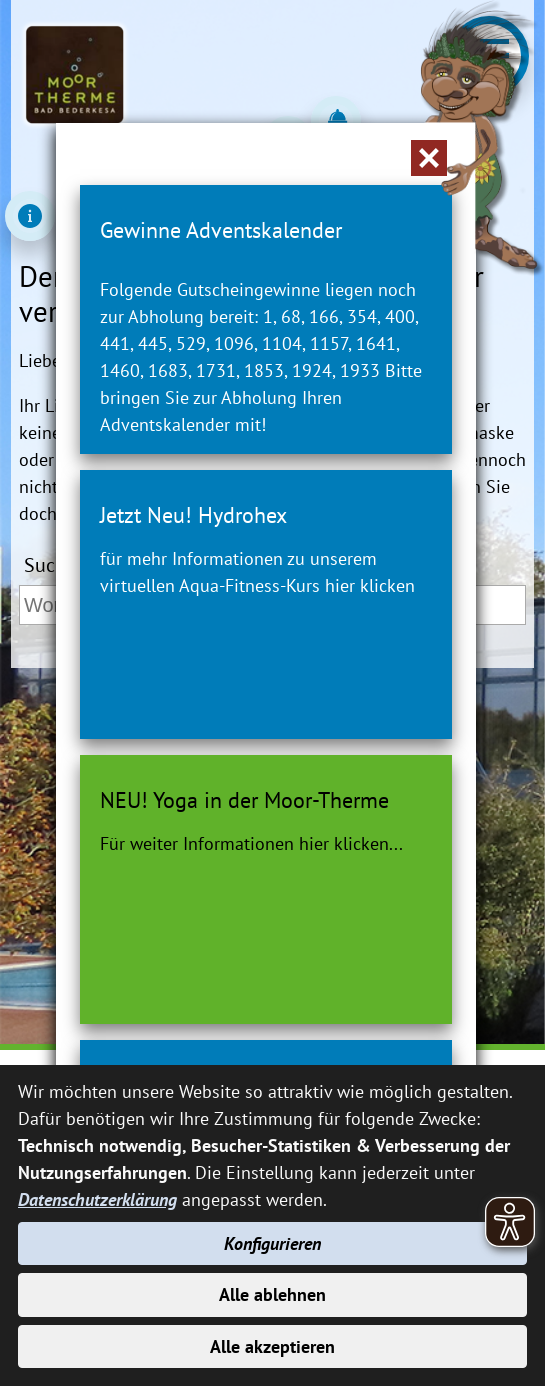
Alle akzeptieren (272, 1346)
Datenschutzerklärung (97, 1199)
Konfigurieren (272, 1243)
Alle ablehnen (272, 1294)
